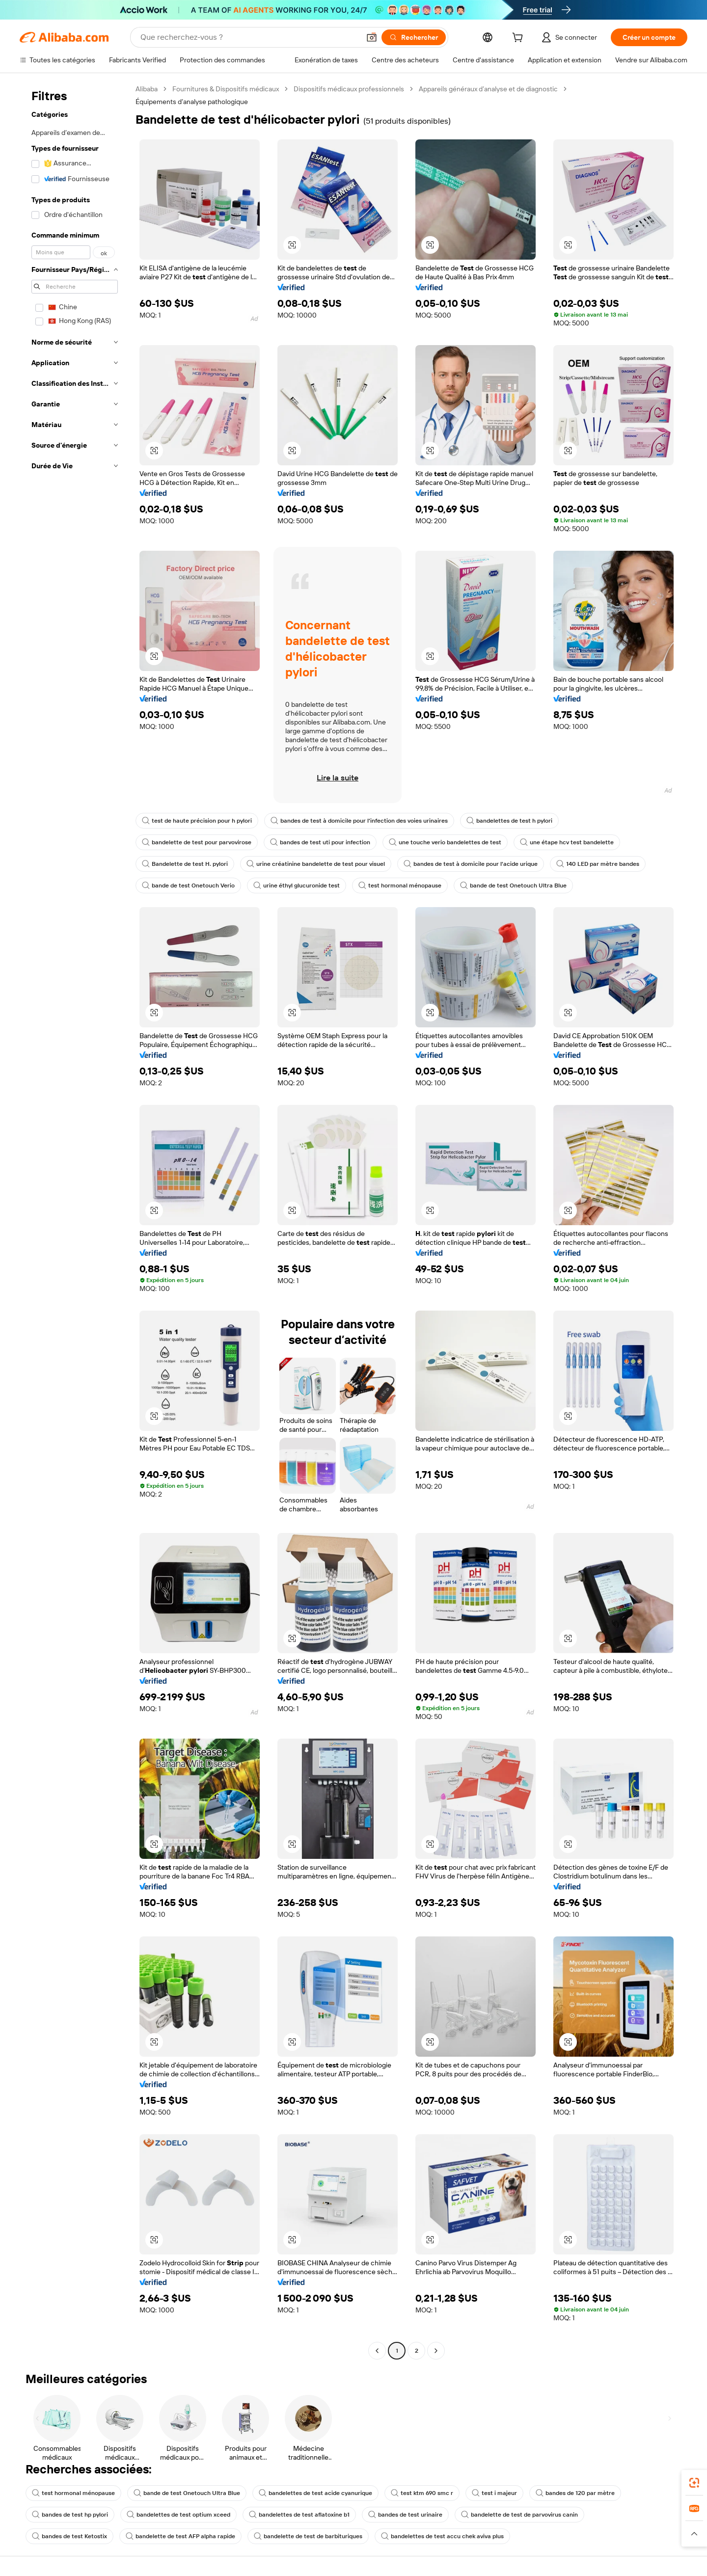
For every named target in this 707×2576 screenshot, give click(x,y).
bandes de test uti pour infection (320, 842)
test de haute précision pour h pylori (197, 821)
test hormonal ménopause (399, 885)
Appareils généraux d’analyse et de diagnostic (488, 89)
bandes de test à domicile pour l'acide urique (471, 864)
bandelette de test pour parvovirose (196, 842)
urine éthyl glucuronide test (296, 885)
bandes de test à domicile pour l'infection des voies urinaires (359, 821)
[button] (372, 37)
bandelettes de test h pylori (509, 821)
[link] (694, 2483)
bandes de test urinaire (405, 2515)
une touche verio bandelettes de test (445, 842)
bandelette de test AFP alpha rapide (180, 2536)
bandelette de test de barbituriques (308, 2536)
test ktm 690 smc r (422, 2493)
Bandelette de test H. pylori (185, 864)
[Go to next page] (436, 2351)
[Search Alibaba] (249, 37)
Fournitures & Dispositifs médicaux (225, 89)
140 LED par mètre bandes (597, 864)
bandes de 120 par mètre (575, 2493)
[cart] (519, 39)
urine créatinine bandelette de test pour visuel (315, 864)
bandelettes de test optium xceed (178, 2515)
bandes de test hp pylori (70, 2515)
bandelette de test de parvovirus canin (519, 2515)
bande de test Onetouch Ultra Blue (513, 885)
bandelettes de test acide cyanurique (315, 2493)
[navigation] (75, 1221)
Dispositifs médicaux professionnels (349, 89)
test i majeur (494, 2493)
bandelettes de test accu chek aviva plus (442, 2536)
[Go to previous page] (377, 2351)
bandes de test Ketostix (69, 2536)
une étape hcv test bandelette (567, 842)
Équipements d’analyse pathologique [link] (192, 102)
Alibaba (147, 89)
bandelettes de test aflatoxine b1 (299, 2515)
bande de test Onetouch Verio (188, 885)
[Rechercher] (413, 37)
